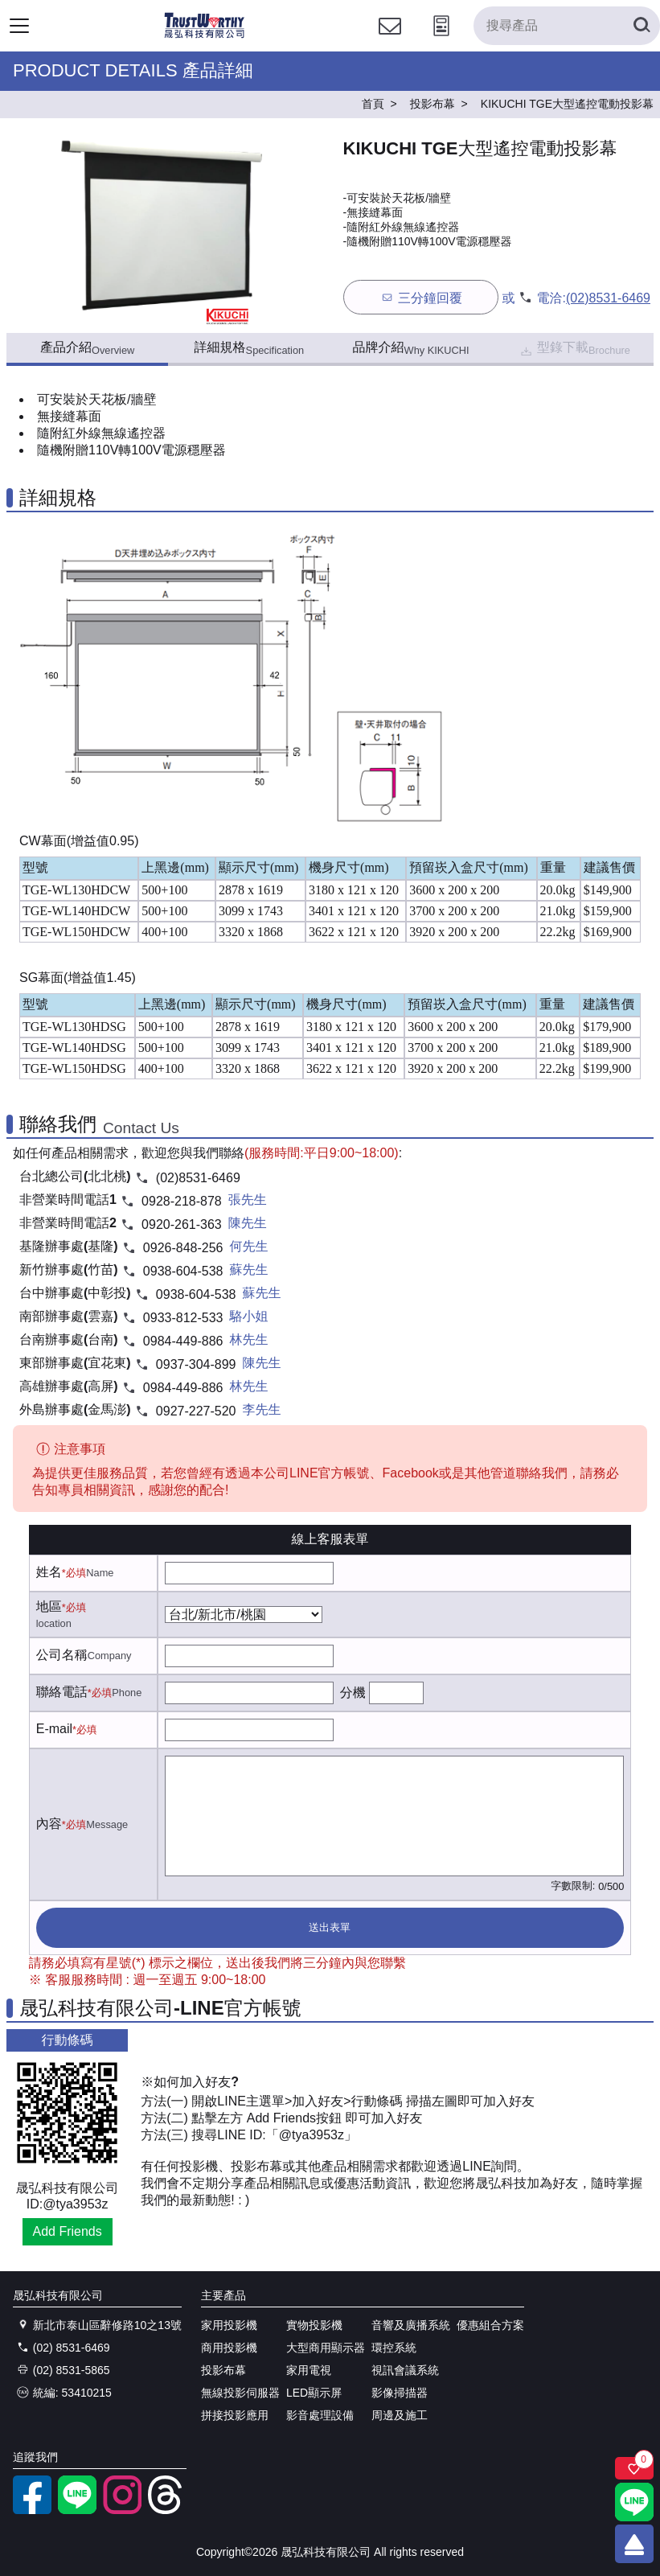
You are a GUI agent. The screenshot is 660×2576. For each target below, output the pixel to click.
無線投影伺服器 (240, 2392)
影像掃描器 (399, 2392)
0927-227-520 (196, 1411)
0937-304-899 (196, 1364)
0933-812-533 (183, 1318)
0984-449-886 (183, 1341)
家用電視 (308, 2370)
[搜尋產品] (566, 25)
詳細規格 (250, 348)
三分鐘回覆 (420, 297)
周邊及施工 (399, 2415)
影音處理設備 (320, 2415)
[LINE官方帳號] (77, 2510)
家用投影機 (229, 2325)
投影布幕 (223, 2370)
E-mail (54, 1729)
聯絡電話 (62, 1692)
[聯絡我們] (390, 40)
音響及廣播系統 (410, 2325)
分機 (353, 1692)
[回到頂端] (634, 2544)
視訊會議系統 (405, 2370)
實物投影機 (314, 2325)
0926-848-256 (183, 1248)
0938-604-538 (183, 1271)
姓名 (49, 1572)
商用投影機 (229, 2347)
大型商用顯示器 (325, 2347)
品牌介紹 (411, 348)
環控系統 (393, 2347)
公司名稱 (62, 1655)
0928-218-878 (181, 1201)
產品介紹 (87, 348)
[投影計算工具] (441, 40)
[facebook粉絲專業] (32, 2510)
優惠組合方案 (490, 2325)
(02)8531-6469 (608, 298)
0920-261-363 (181, 1224)
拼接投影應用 (235, 2415)
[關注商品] (634, 2468)
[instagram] (122, 2510)
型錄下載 (574, 349)
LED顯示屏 (314, 2392)
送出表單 (329, 1927)
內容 (49, 1823)
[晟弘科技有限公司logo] (204, 36)
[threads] (167, 2510)
